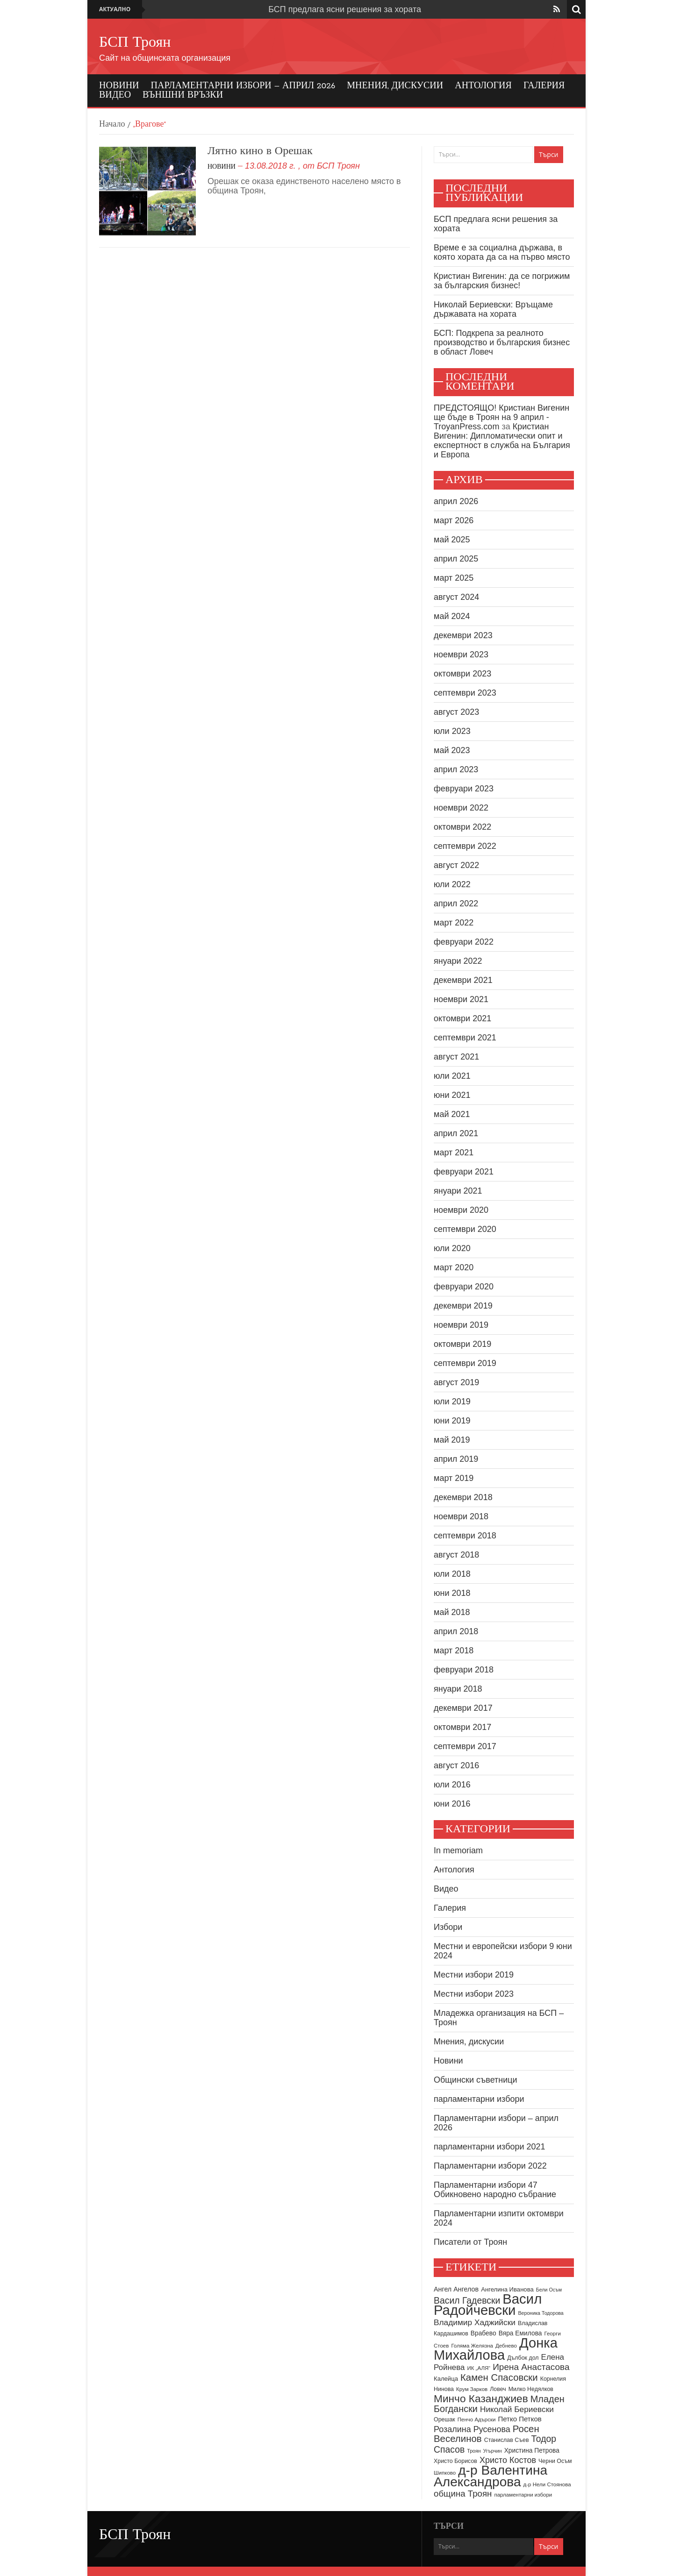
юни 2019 (452, 1420)
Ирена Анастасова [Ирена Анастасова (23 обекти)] (531, 2367)
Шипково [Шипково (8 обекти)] (445, 2473)
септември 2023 (465, 692)
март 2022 (453, 922)
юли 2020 (452, 1248)
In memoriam (458, 1850)
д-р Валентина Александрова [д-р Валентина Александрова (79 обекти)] (490, 2476)
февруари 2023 (464, 788)
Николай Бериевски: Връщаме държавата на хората (493, 309)
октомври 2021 (462, 1018)
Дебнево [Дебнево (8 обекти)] (506, 2345)
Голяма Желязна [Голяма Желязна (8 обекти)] (472, 2345)
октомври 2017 (462, 1727)
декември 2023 (463, 635)
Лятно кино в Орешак (260, 151)
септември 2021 (465, 1037)
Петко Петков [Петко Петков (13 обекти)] (519, 2419)
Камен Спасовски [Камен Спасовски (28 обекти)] (499, 2377)
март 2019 (453, 1478)
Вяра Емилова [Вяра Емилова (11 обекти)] (520, 2333)
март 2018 (453, 1650)
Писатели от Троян (470, 2242)
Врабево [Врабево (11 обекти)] (483, 2333)
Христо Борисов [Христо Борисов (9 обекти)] (455, 2461)
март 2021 (453, 1152)
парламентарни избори (479, 2099)
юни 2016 (452, 1803)
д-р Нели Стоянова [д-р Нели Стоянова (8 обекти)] (547, 2484)
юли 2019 (452, 1401)
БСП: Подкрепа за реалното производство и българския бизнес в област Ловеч (502, 342)
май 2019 (452, 1440)
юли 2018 (452, 1574)
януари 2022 (458, 961)
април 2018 (456, 1631)
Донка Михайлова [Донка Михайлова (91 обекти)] (496, 2349)
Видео (115, 95)
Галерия (544, 86)
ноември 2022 (461, 807)
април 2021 (456, 1133)
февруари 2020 (464, 1286)
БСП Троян (135, 43)
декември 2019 (463, 1305)
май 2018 (452, 1612)
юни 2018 (452, 1593)
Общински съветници (475, 2080)
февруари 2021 (464, 1171)
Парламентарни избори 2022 (490, 2165)
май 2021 (452, 1114)
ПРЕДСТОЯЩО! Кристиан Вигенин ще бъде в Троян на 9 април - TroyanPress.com (501, 417)
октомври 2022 (462, 827)
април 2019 (456, 1459)
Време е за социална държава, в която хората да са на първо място (502, 252)
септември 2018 (465, 1535)
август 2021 (456, 1056)
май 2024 (452, 616)
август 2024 (456, 597)
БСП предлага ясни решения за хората (344, 9)
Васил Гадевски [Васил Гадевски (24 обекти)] (467, 2300)
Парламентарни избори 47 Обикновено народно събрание (495, 2189)
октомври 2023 (462, 673)
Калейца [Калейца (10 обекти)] (446, 2378)
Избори (448, 1927)
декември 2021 (463, 980)
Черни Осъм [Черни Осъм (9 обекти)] (555, 2461)
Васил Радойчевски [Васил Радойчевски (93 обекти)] (488, 2304)
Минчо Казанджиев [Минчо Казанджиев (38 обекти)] (481, 2398)
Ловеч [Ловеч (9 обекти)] (498, 2389)
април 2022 (456, 903)
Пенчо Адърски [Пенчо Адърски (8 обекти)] (477, 2419)
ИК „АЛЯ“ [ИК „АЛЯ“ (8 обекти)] (478, 2368)
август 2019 (456, 1382)
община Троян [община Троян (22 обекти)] (463, 2493)
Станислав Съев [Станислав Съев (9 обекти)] (506, 2440)
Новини (119, 86)
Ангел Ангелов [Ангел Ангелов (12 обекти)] (456, 2289)
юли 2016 (452, 1784)
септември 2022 (465, 846)
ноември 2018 (461, 1516)
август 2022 (456, 865)
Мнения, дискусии (395, 86)
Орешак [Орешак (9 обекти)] (444, 2419)
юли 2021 (452, 1076)
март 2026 (453, 520)
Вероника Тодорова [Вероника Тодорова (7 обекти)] (540, 2313)
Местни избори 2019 (474, 1974)
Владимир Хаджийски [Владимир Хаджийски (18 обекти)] (474, 2322)
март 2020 (453, 1267)
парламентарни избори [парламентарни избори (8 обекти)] (523, 2495)
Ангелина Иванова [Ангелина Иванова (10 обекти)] (507, 2289)
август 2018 (456, 1554)
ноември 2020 (461, 1210)
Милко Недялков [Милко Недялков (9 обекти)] (530, 2389)
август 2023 (456, 712)
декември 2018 (463, 1497)
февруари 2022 (464, 941)
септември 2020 (465, 1229)
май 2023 (452, 750)
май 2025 (452, 539)
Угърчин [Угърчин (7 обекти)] (492, 2451)
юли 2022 (452, 884)
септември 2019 (465, 1363)
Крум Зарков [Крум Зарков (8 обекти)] (471, 2389)
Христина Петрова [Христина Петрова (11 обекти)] (531, 2450)
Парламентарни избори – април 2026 (243, 86)
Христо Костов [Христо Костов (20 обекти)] (508, 2460)
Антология (483, 86)
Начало (112, 124)
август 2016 (456, 1765)
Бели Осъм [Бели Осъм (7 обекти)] (549, 2289)
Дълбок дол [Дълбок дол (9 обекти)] (522, 2358)
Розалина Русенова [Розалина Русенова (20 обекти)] (472, 2429)
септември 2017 (465, 1746)
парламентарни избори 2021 (489, 2146)
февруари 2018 (464, 1669)
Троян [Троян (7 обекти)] (473, 2451)
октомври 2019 (462, 1344)
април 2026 (456, 501)
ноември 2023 (461, 654)
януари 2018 (458, 1689)
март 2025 (453, 578)
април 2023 (456, 769)
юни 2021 (452, 1095)
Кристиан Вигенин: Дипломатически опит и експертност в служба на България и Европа (502, 440)
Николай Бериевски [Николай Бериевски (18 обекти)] (517, 2409)
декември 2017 (463, 1708)
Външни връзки (183, 95)
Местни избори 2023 (474, 1994)
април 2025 (456, 558)
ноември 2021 (461, 999)
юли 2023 (452, 731)
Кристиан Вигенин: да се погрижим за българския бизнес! (502, 280)
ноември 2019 (461, 1325)
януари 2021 (458, 1190)
